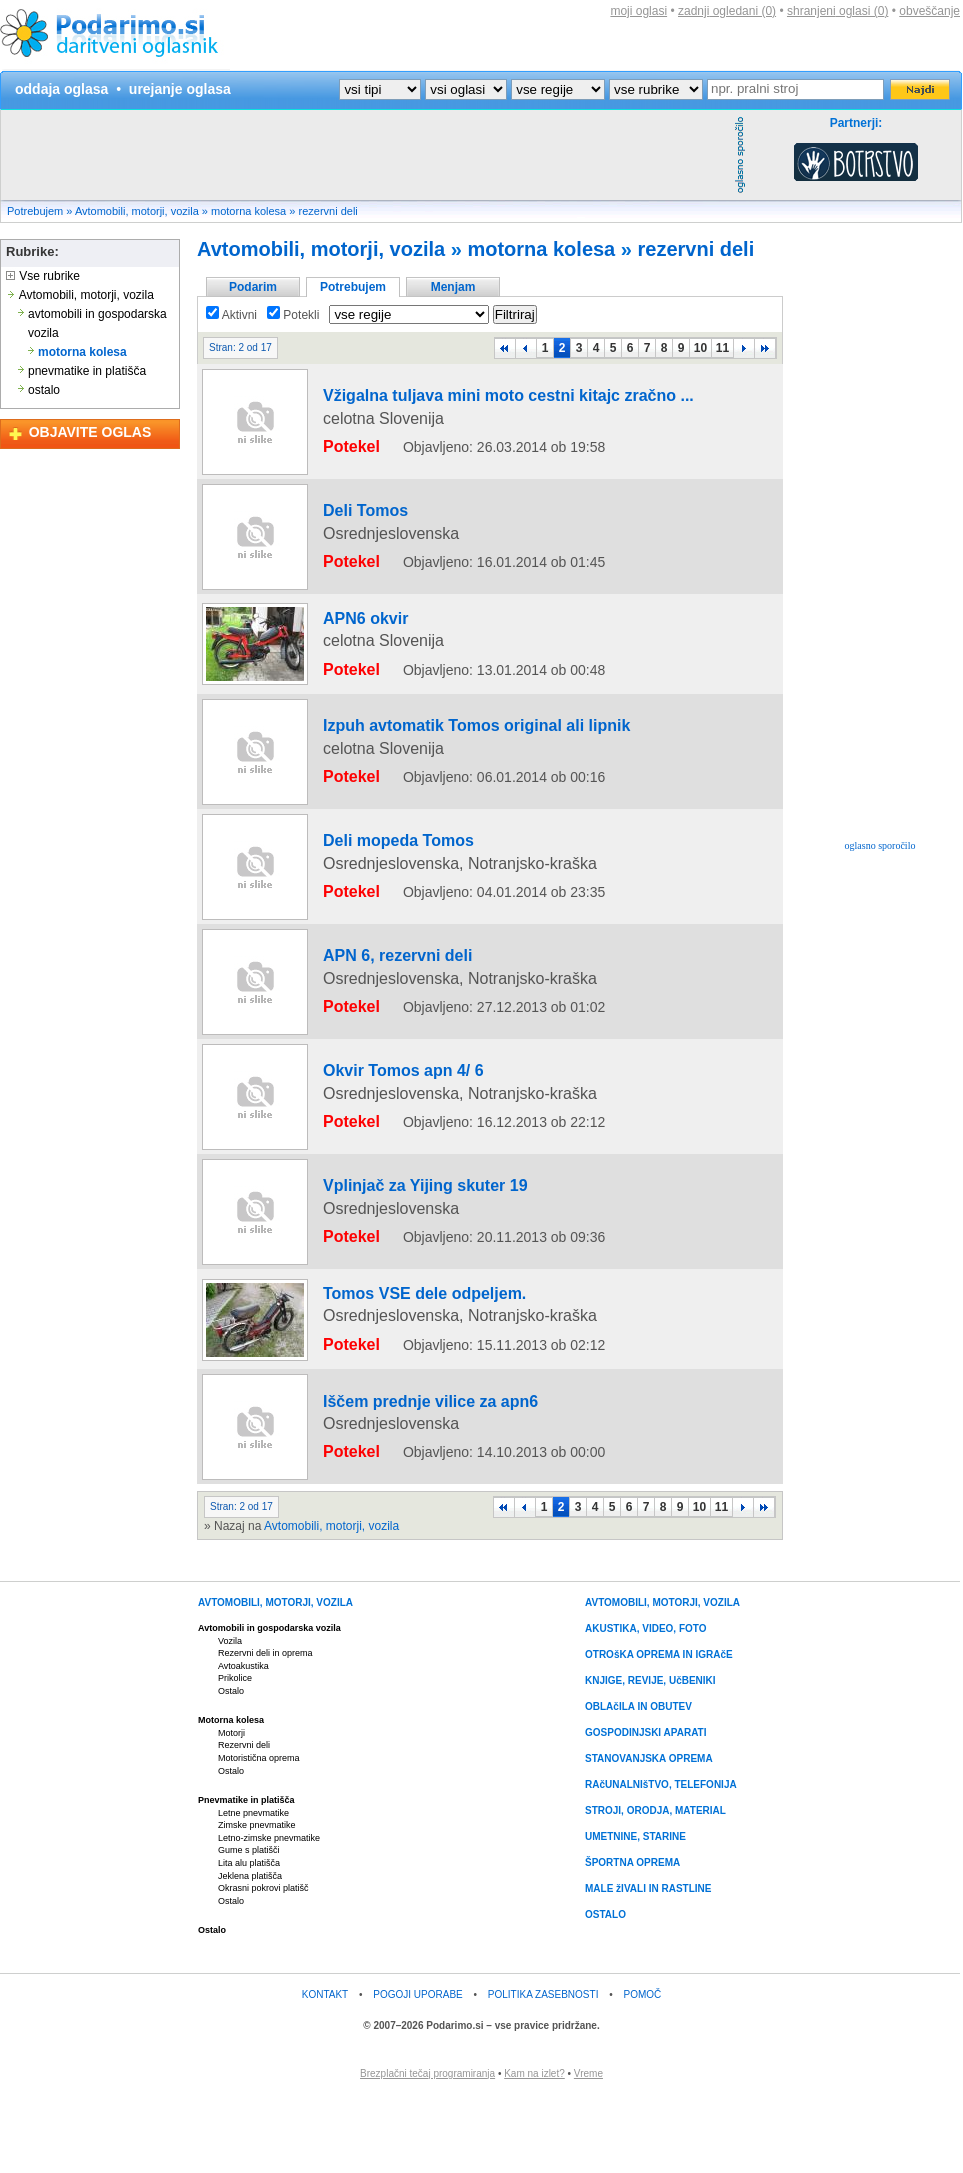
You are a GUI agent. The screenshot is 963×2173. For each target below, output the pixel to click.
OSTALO (605, 1991)
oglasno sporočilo (880, 845)
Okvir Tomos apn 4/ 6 (373, 1166)
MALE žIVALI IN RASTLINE (648, 1965)
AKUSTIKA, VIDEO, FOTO (646, 1705)
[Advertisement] (365, 155)
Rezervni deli (244, 1822)
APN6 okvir (345, 628)
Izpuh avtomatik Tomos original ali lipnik (428, 731)
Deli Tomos (345, 525)
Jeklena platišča (250, 1952)
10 (700, 348)
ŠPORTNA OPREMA (632, 1939)
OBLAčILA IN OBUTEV (638, 1783)
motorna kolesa (248, 211)
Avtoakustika (243, 1742)
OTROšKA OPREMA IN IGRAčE (659, 1731)
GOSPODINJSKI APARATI (646, 1809)
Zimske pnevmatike (257, 1902)
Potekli (293, 315)
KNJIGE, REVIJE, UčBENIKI (650, 1757)
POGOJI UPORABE (417, 2070)
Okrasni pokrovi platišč (263, 1965)
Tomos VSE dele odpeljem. (389, 1384)
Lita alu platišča (249, 1940)
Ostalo (231, 1768)
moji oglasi (638, 11)
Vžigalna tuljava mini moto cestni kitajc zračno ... (452, 410)
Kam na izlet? (534, 2149)
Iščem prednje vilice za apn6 (393, 1487)
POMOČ (643, 2070)
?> (466, 89)
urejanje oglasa (180, 89)
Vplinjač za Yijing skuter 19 (389, 1281)
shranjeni (837, 11)
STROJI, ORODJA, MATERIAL (655, 1887)
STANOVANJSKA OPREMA (649, 1835)
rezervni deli (327, 211)
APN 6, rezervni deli (369, 1051)
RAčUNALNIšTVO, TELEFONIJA (661, 1861)
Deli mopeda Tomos (369, 846)
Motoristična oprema (259, 1835)
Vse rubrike (43, 276)
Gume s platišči (249, 1927)
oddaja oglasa (61, 89)
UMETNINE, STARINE (635, 1913)
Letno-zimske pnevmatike (269, 1915)
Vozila (230, 1717)
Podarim (253, 287)
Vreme (588, 2149)
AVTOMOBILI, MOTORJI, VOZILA (275, 1679)
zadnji (727, 11)
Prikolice (235, 1755)
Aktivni (231, 315)
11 (722, 348)
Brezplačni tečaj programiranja (427, 2149)
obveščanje (929, 11)
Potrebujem (35, 211)
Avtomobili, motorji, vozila (137, 211)
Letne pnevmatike (253, 1889)
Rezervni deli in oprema (265, 1730)
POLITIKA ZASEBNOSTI (543, 2070)
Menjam (453, 287)
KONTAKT (325, 2070)
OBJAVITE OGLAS (90, 432)
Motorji (231, 1810)
